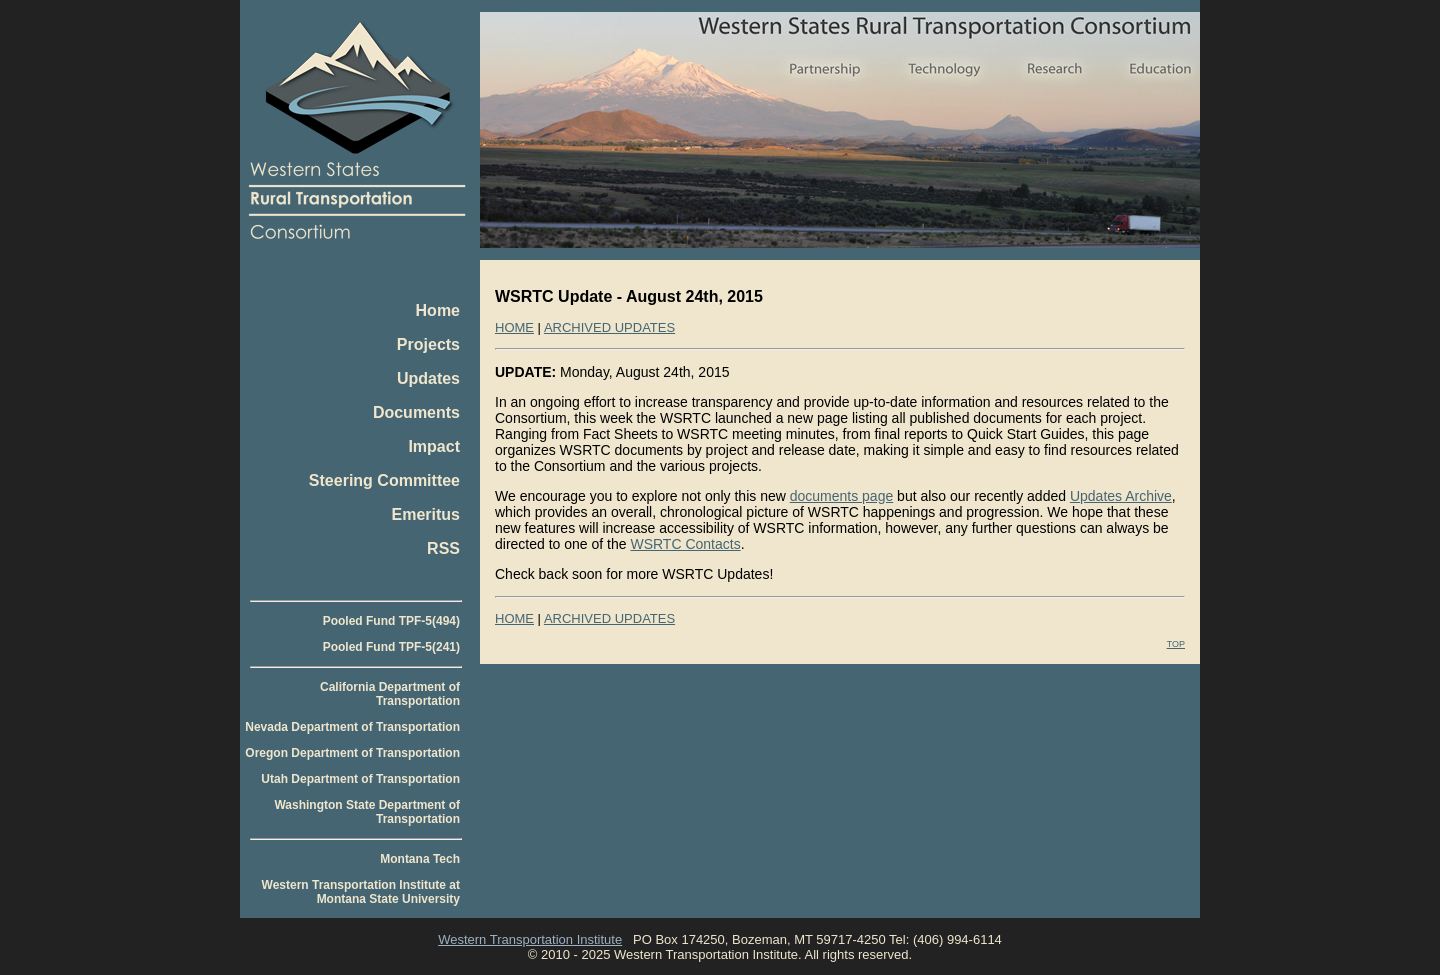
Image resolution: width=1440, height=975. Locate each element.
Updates (428, 378)
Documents (416, 412)
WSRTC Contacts (685, 544)
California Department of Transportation (390, 694)
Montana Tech (420, 859)
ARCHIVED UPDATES (609, 327)
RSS (443, 548)
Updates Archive (1121, 496)
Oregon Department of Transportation (352, 753)
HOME (514, 327)
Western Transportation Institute (530, 939)
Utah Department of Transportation (360, 779)
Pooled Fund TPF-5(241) (391, 647)
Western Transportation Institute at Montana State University (361, 892)
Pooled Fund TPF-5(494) (391, 621)
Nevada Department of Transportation (352, 727)
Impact (434, 446)
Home (438, 310)
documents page (842, 496)
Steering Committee (384, 480)
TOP (1176, 644)
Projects (428, 344)
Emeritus (426, 514)
